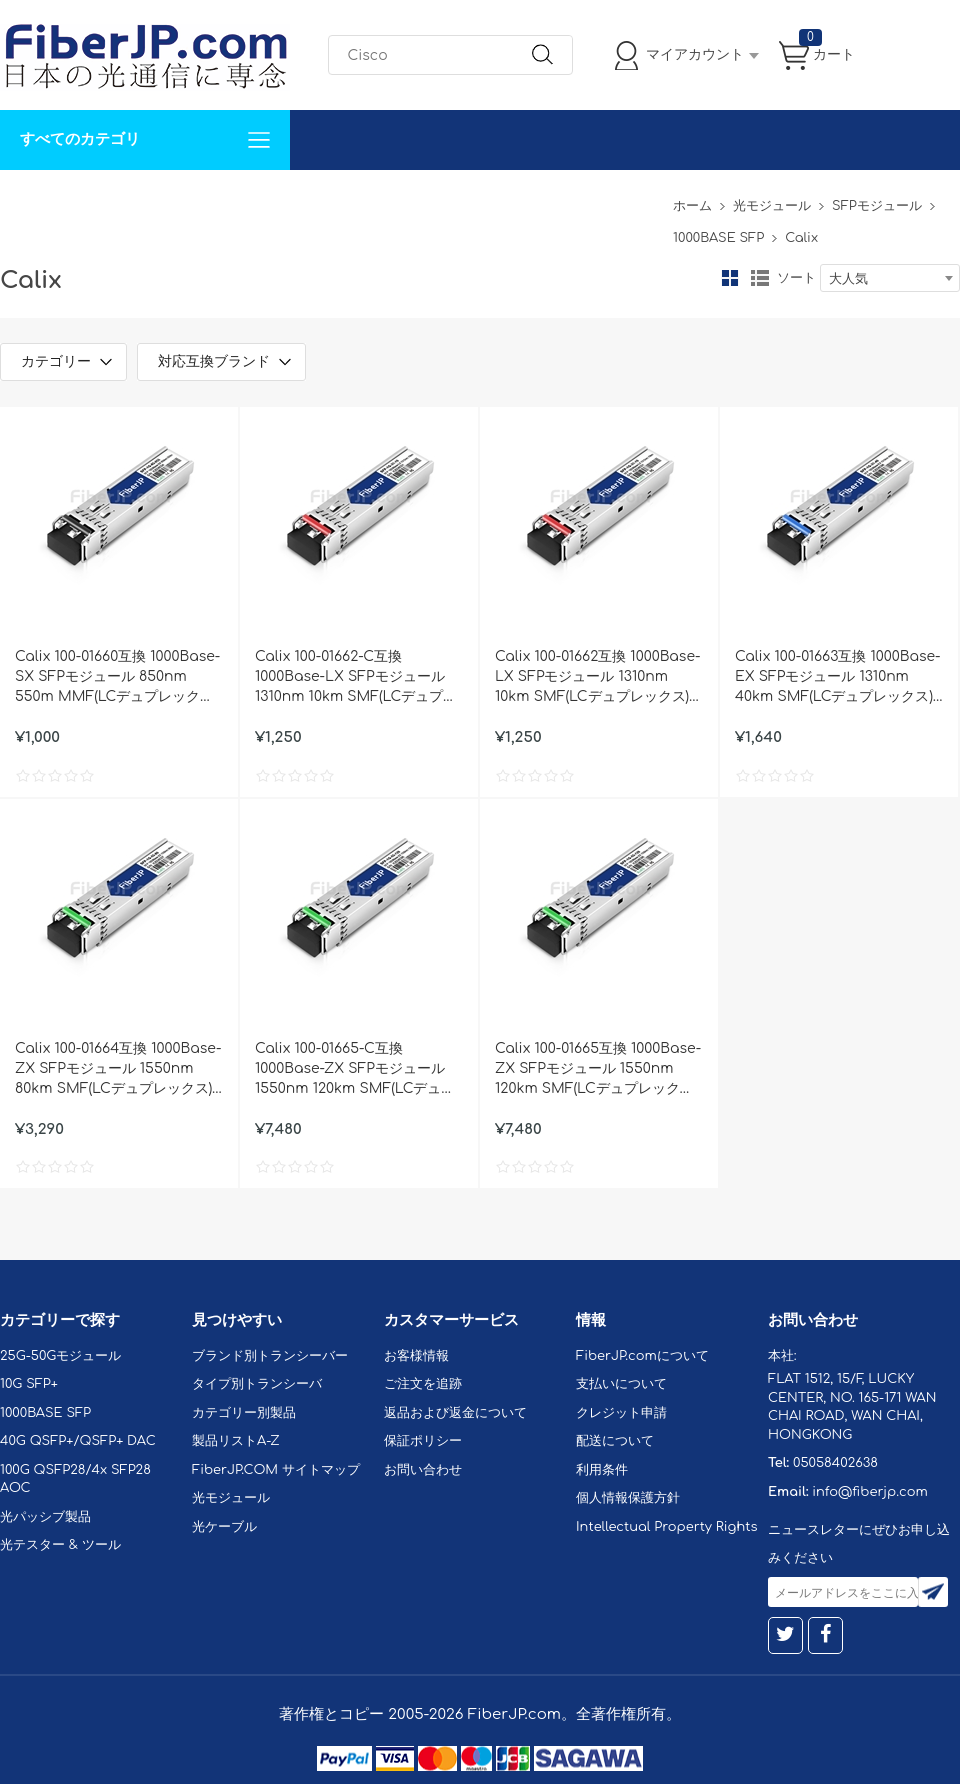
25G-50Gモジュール (60, 1356)
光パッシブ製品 (45, 1517)
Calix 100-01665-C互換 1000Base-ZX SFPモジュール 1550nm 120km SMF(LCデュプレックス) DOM (355, 1070)
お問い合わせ (308, 199)
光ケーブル (224, 1527)
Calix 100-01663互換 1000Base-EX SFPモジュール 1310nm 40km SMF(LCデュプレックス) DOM (838, 678)
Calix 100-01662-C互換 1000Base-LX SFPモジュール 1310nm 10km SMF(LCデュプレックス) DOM (356, 678)
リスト (760, 278)
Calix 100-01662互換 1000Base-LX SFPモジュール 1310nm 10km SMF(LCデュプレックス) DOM (597, 678)
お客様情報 (416, 1356)
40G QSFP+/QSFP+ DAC (78, 1441)
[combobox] (890, 278)
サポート (214, 199)
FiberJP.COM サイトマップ (276, 1470)
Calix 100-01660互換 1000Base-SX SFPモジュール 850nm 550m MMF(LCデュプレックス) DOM (117, 678)
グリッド (730, 278)
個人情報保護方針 (628, 1498)
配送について (615, 1441)
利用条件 (602, 1470)
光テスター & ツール (60, 1545)
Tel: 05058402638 (601, 199)
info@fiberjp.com (870, 1492)
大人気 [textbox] (848, 279)
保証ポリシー (423, 1441)
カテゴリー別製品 (244, 1413)
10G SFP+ (29, 1384)
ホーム (692, 206)
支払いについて (621, 1384)
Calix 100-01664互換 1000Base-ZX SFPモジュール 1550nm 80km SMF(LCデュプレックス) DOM (118, 1070)
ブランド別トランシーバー (270, 1356)
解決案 (33, 199)
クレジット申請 (621, 1413)
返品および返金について (455, 1413)
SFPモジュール (877, 206)
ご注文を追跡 (423, 1384)
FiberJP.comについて (446, 199)
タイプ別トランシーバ (257, 1384)
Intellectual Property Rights (666, 1527)
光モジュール (772, 206)
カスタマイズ (120, 199)
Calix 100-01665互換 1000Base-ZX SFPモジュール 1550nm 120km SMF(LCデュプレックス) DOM (598, 1070)
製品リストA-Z (236, 1441)
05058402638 (835, 1463)
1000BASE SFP (718, 238)
